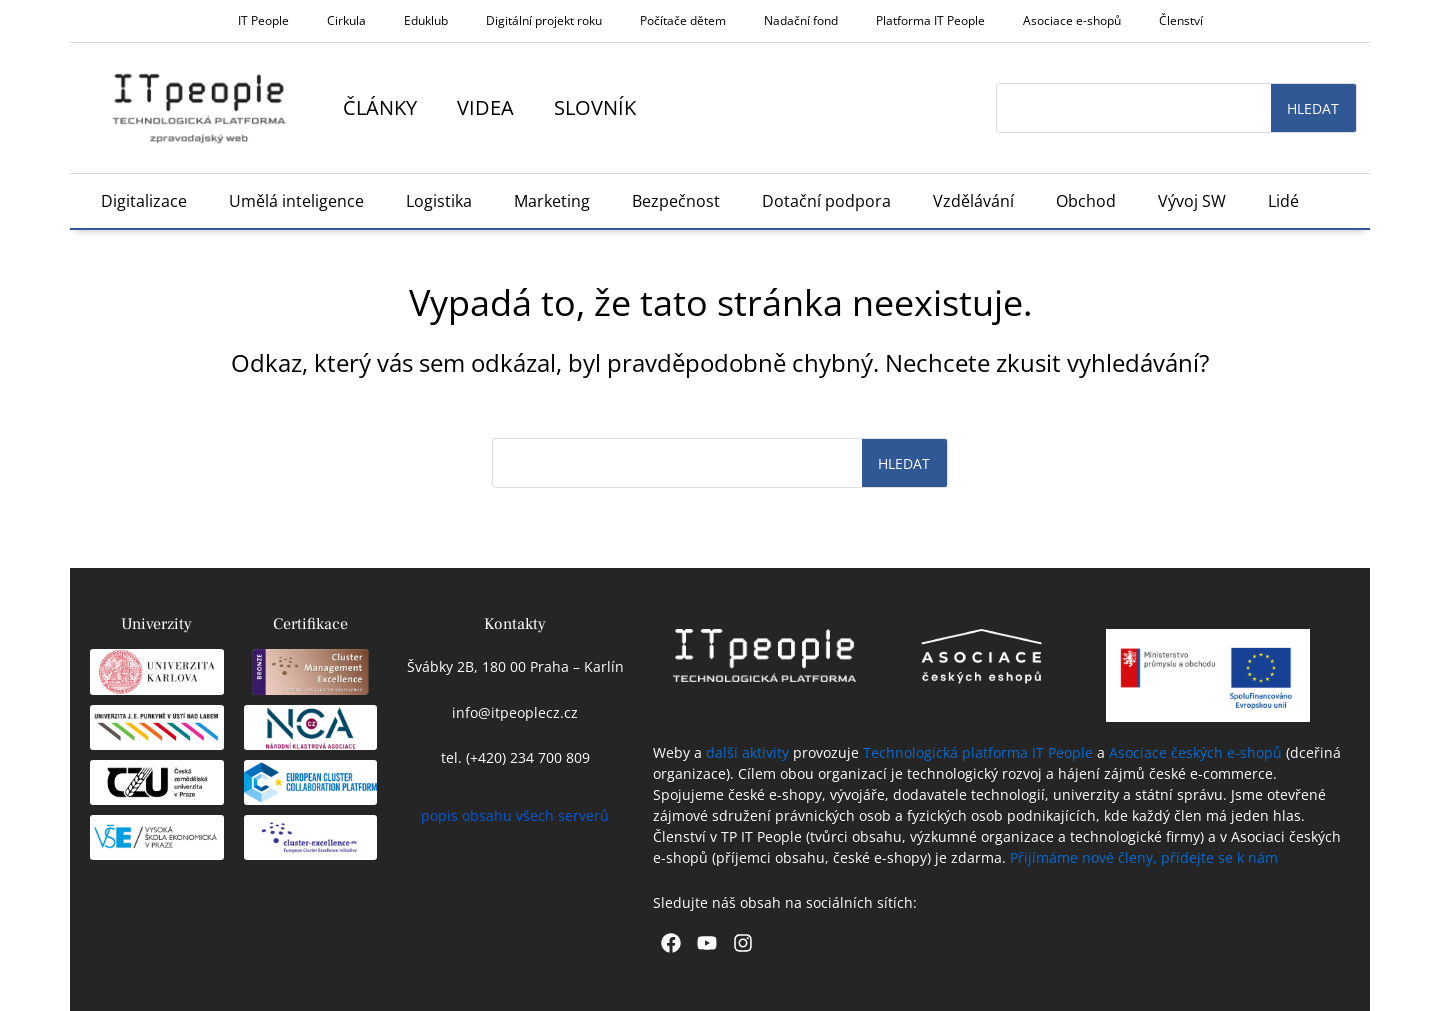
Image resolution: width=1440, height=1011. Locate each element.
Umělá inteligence (296, 201)
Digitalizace (144, 201)
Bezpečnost (676, 201)
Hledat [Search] (1313, 108)
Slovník (595, 107)
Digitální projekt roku (544, 20)
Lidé (1283, 201)
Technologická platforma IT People (978, 752)
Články (380, 107)
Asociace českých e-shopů (1195, 752)
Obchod (1086, 201)
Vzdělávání (973, 201)
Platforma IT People (930, 20)
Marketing (552, 201)
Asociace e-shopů (1072, 20)
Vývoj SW (1192, 201)
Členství (1181, 20)
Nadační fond (801, 20)
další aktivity (747, 752)
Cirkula (346, 20)
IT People (263, 20)
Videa (485, 107)
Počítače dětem (683, 20)
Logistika (439, 201)
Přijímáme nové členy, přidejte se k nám (1144, 857)
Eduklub (426, 20)
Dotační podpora (826, 201)
